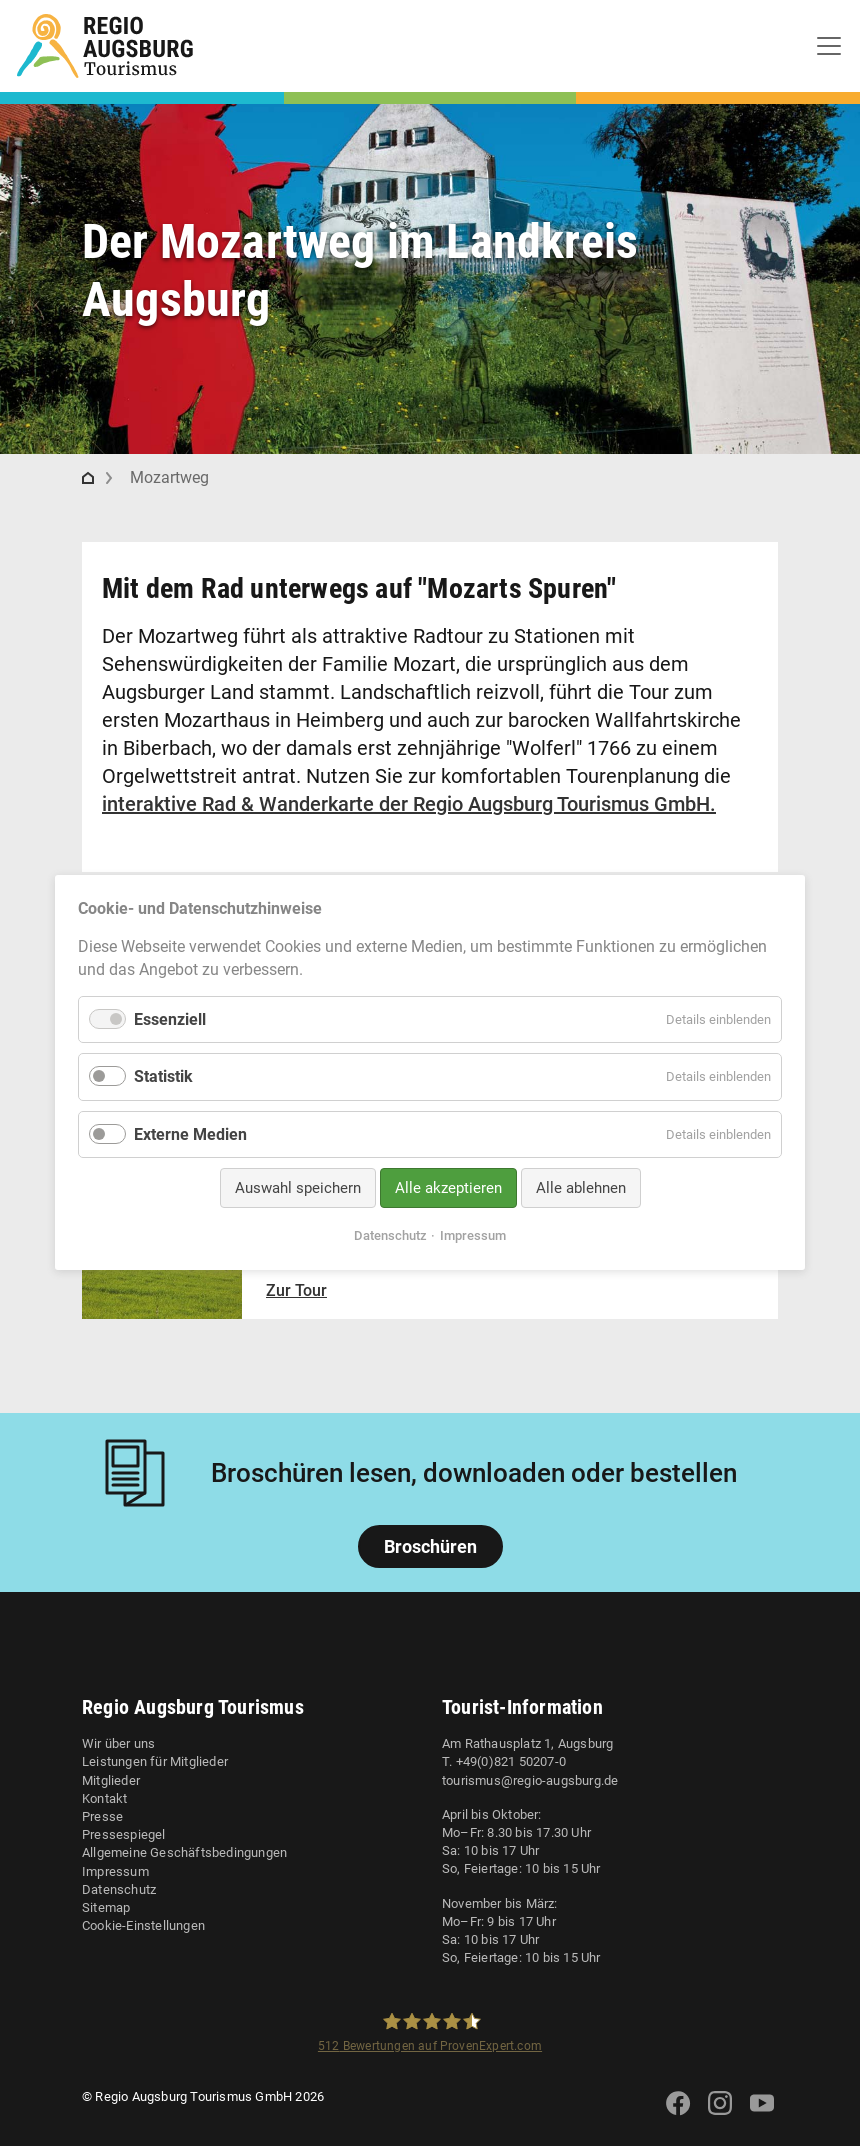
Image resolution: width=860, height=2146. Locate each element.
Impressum (115, 1871)
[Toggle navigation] (829, 46)
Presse (102, 1816)
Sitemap (106, 1907)
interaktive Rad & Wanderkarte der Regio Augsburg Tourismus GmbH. (409, 804)
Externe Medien (190, 1134)
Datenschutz (119, 1889)
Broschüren (430, 1546)
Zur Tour (296, 1290)
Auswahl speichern (298, 1188)
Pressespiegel (124, 1834)
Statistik (163, 1077)
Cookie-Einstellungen (143, 1925)
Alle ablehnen (581, 1188)
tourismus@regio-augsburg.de (530, 1780)
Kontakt (104, 1798)
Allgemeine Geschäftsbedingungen (184, 1852)
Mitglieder (111, 1780)
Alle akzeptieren (448, 1188)
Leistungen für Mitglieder (155, 1761)
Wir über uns (118, 1743)
